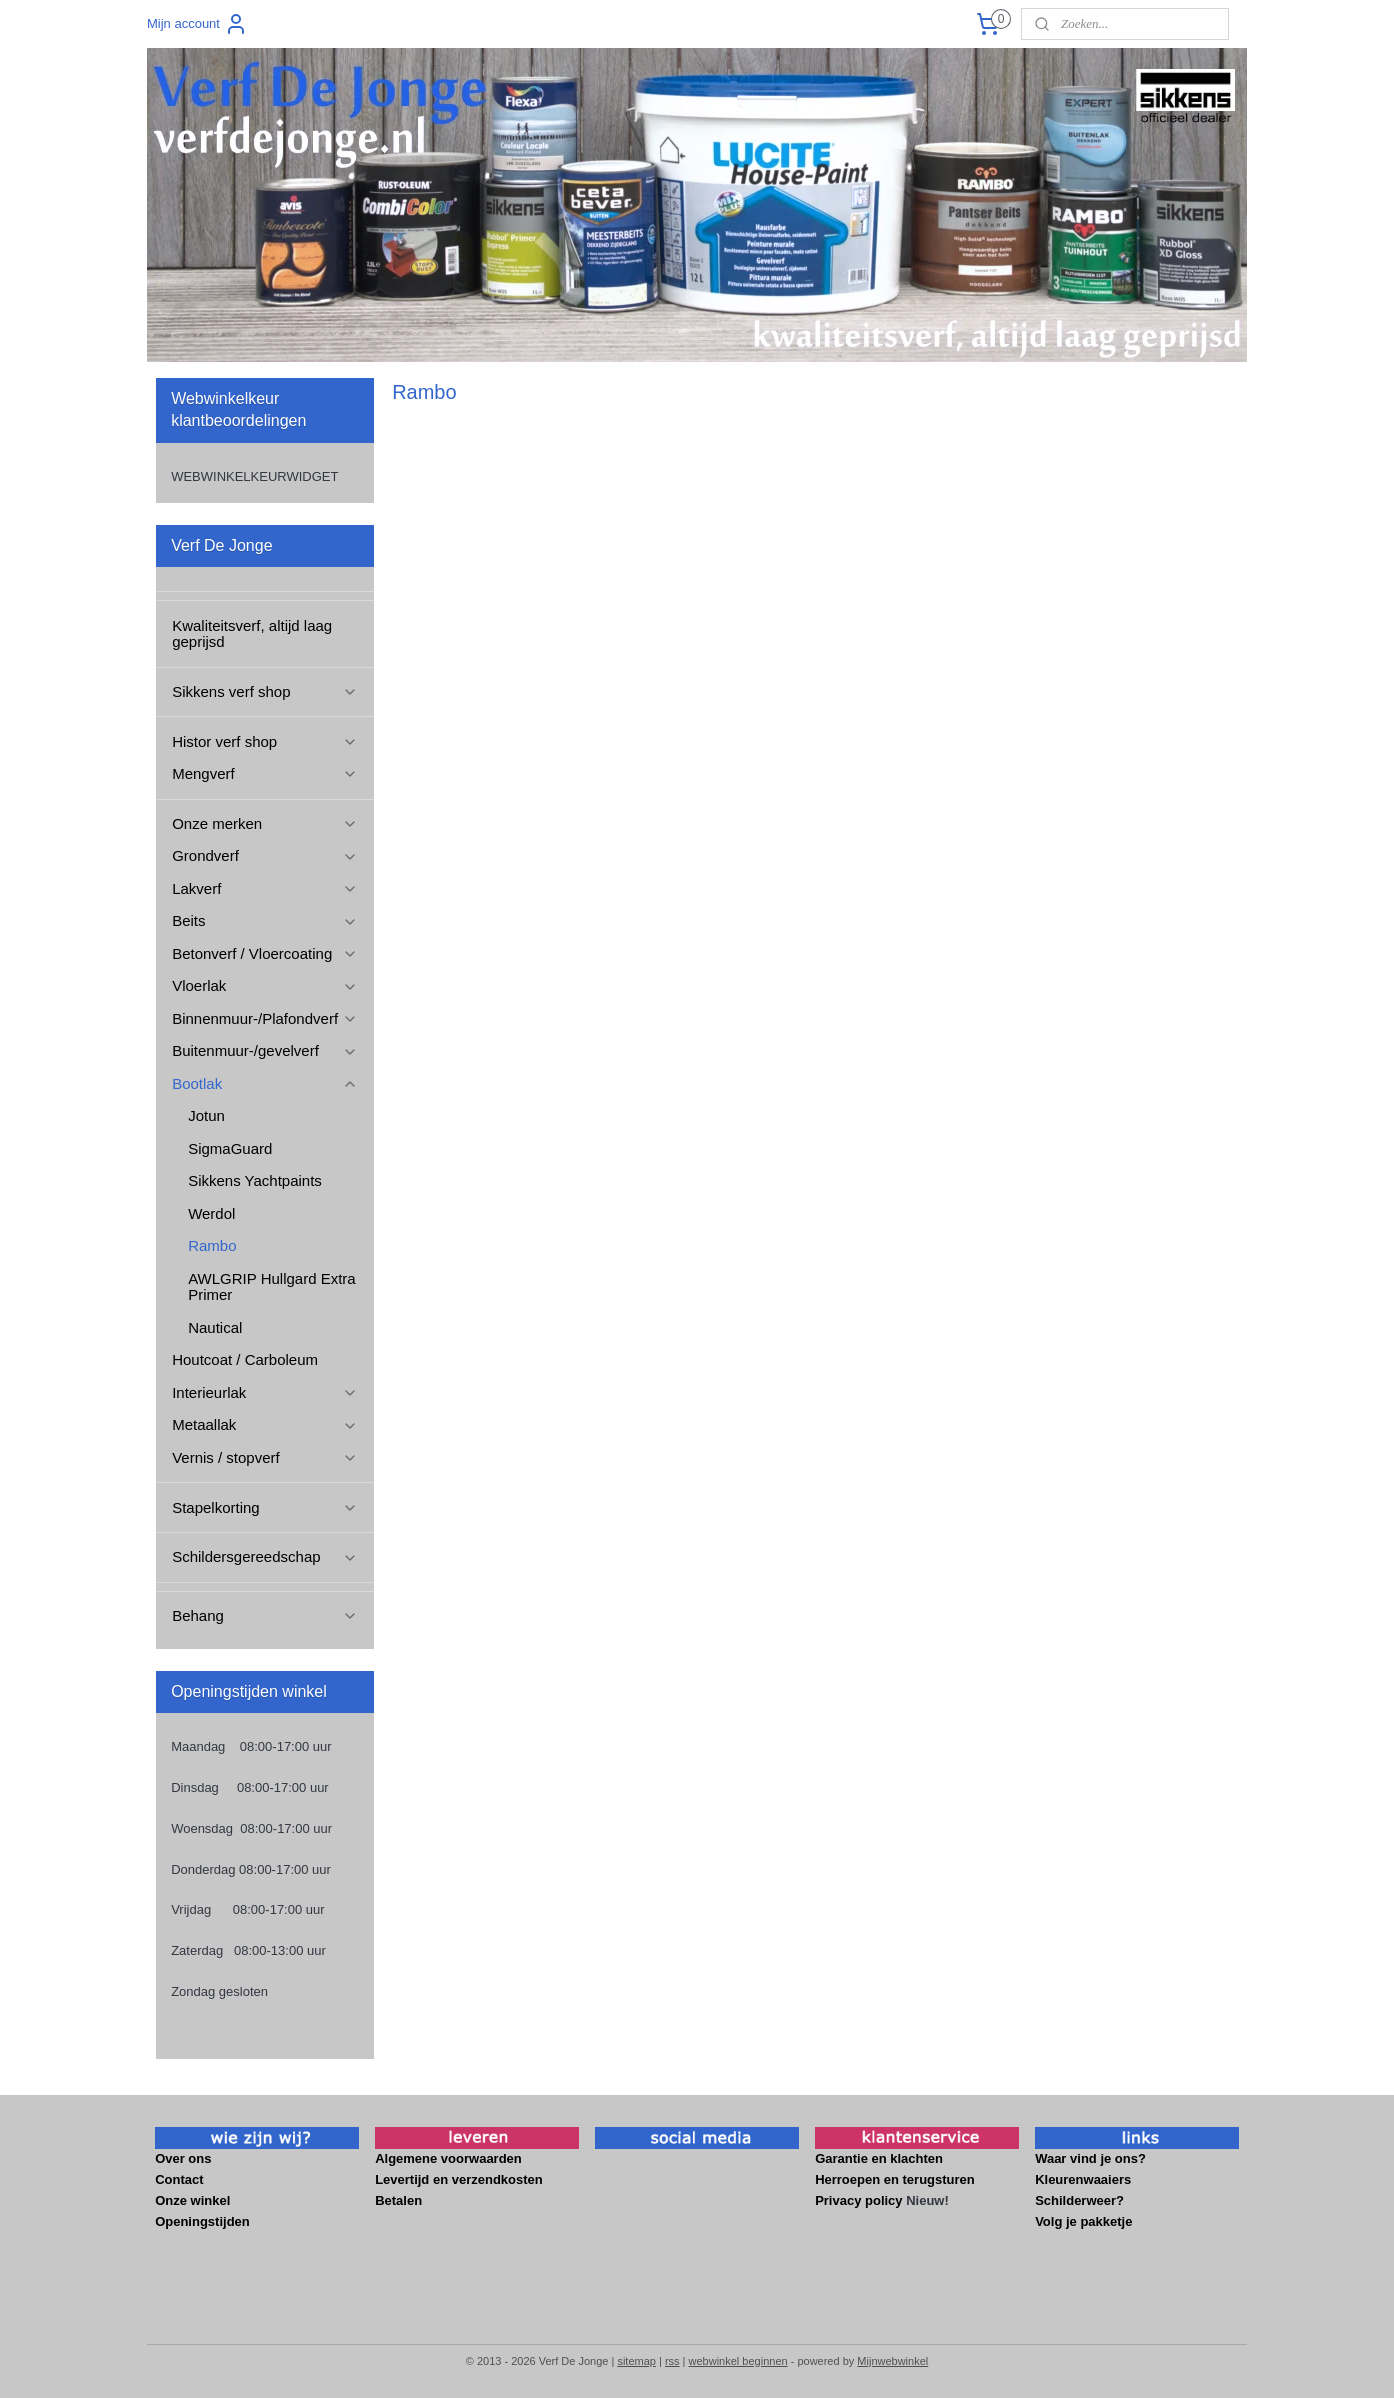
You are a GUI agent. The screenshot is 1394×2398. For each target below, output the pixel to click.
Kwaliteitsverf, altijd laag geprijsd (252, 634)
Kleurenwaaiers (1085, 2179)
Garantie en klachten (879, 2158)
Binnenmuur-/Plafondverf (265, 1018)
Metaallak (264, 1424)
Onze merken (264, 823)
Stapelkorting (264, 1507)
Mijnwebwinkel (892, 2361)
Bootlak (264, 1083)
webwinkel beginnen (738, 2361)
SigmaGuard (230, 1148)
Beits (264, 920)
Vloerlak (264, 985)
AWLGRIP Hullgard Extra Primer (272, 1287)
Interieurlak (264, 1392)
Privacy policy (858, 2200)
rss (672, 2361)
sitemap (636, 2361)
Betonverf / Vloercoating (264, 953)
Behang (264, 1615)
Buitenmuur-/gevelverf (264, 1050)
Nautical (215, 1327)
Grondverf (264, 855)
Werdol (211, 1213)
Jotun (206, 1115)
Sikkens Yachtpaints (255, 1180)
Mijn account (197, 24)
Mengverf (264, 773)
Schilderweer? (1081, 2200)
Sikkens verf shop (264, 691)
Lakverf (264, 888)
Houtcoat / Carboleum (245, 1359)
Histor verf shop (264, 741)
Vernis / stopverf (264, 1457)
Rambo (212, 1245)
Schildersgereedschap (264, 1556)
